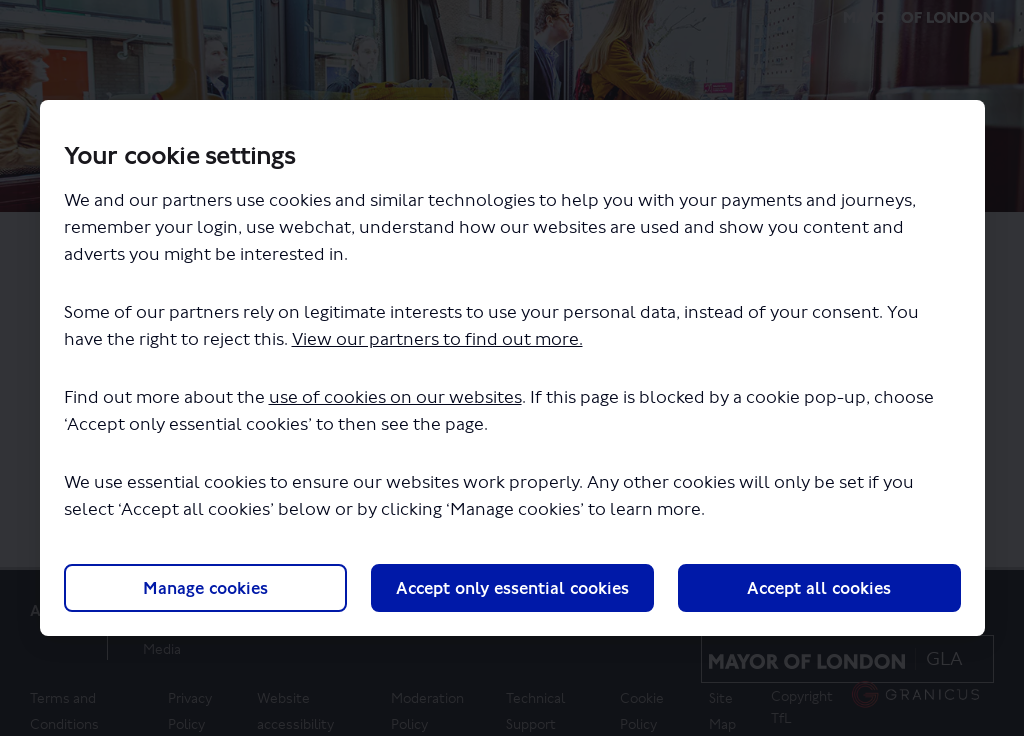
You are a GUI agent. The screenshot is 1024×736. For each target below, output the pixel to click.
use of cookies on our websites (395, 397)
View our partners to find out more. (437, 339)
